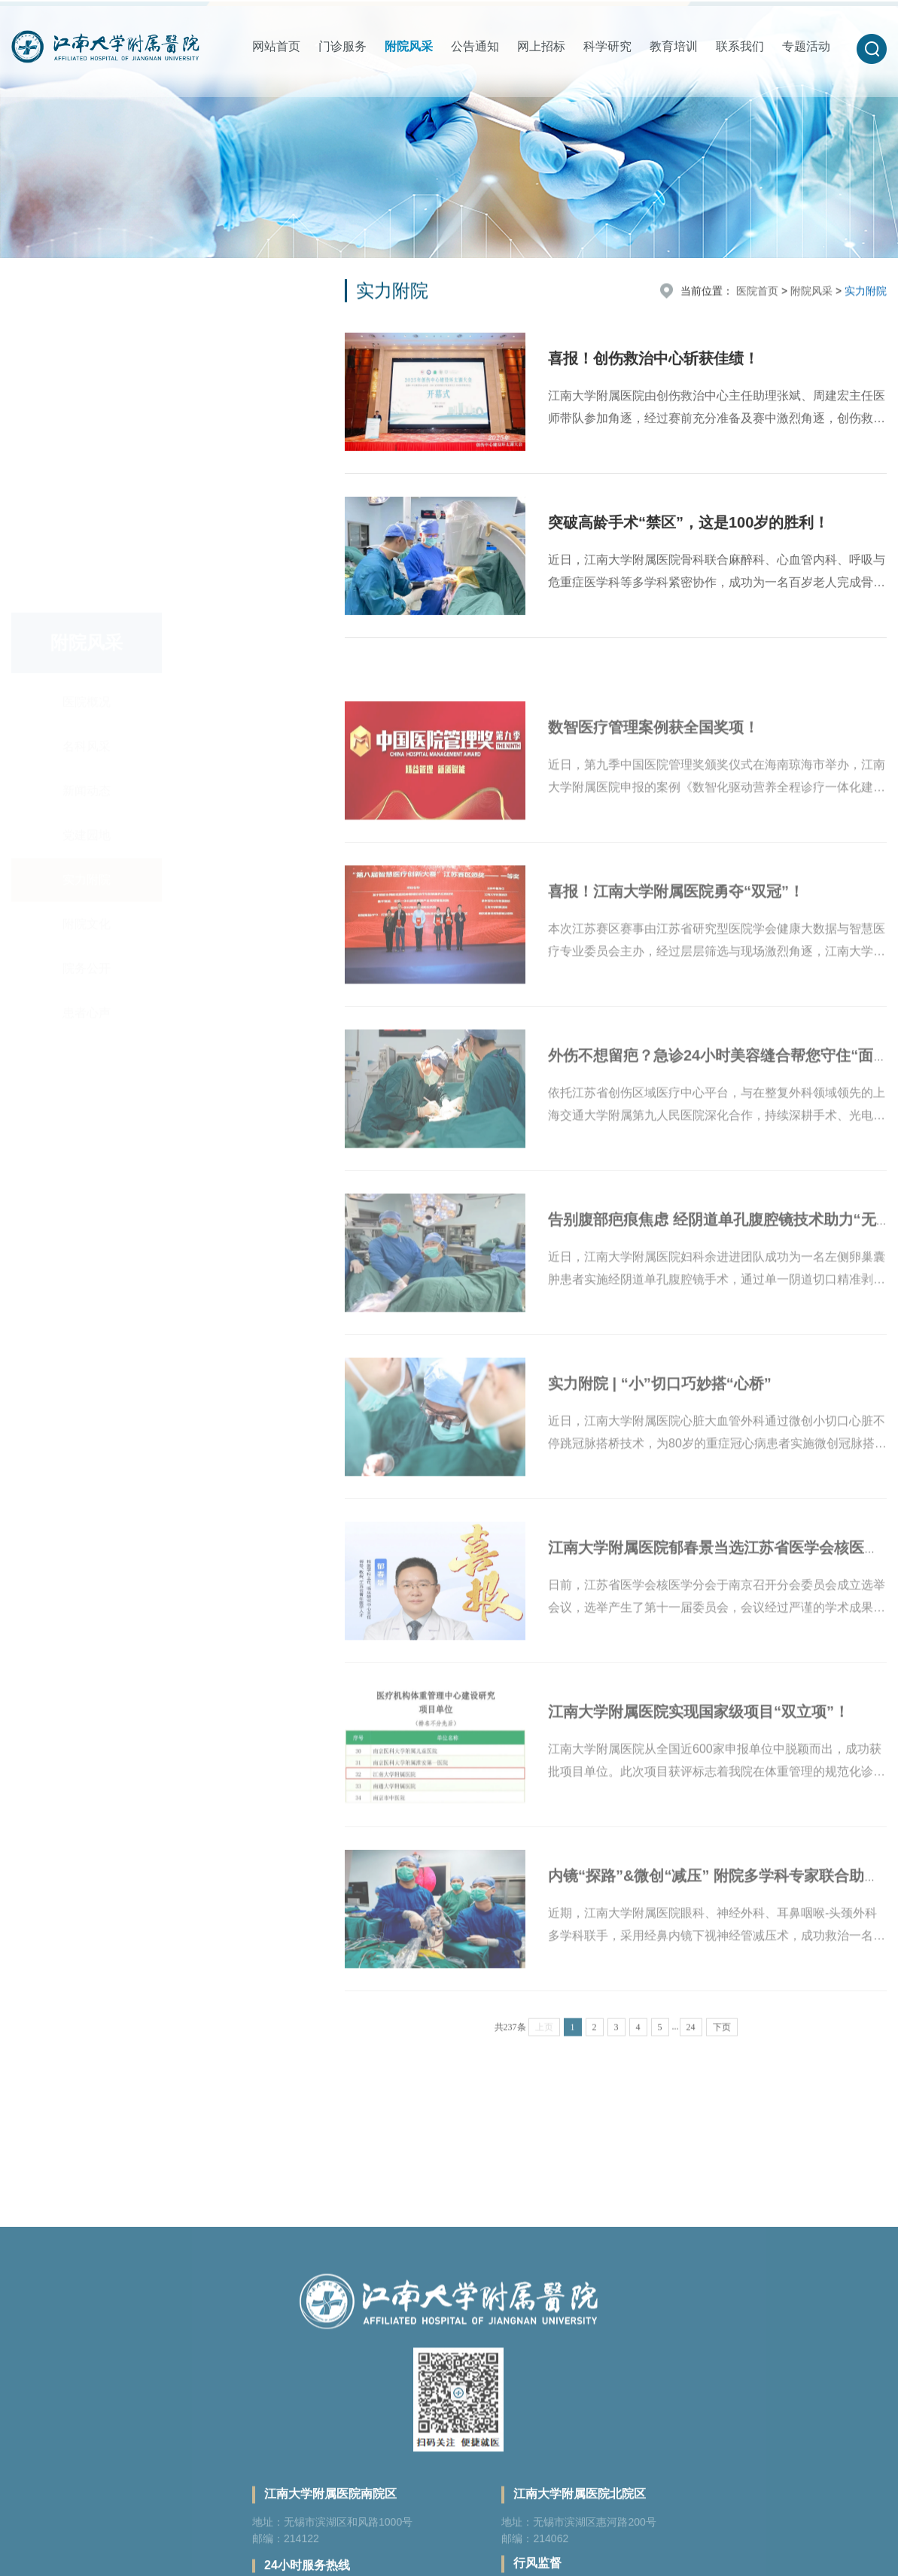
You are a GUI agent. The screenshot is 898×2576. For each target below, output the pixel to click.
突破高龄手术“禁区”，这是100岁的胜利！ (688, 529)
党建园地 (86, 441)
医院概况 (86, 308)
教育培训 (674, 46)
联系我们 (740, 46)
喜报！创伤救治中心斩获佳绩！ (653, 365)
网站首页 (276, 46)
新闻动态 (86, 397)
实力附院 (86, 485)
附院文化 (86, 530)
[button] (872, 49)
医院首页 (757, 293)
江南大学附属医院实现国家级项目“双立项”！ (698, 1758)
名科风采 (86, 352)
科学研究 (607, 46)
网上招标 (541, 46)
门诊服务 (342, 46)
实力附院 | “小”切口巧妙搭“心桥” (660, 1430)
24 (691, 2053)
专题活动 (806, 46)
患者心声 (86, 619)
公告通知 (475, 46)
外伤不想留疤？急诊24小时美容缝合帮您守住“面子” (722, 1102)
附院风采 (409, 46)
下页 (722, 2053)
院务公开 (86, 574)
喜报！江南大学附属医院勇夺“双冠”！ (676, 938)
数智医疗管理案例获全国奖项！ (653, 774)
